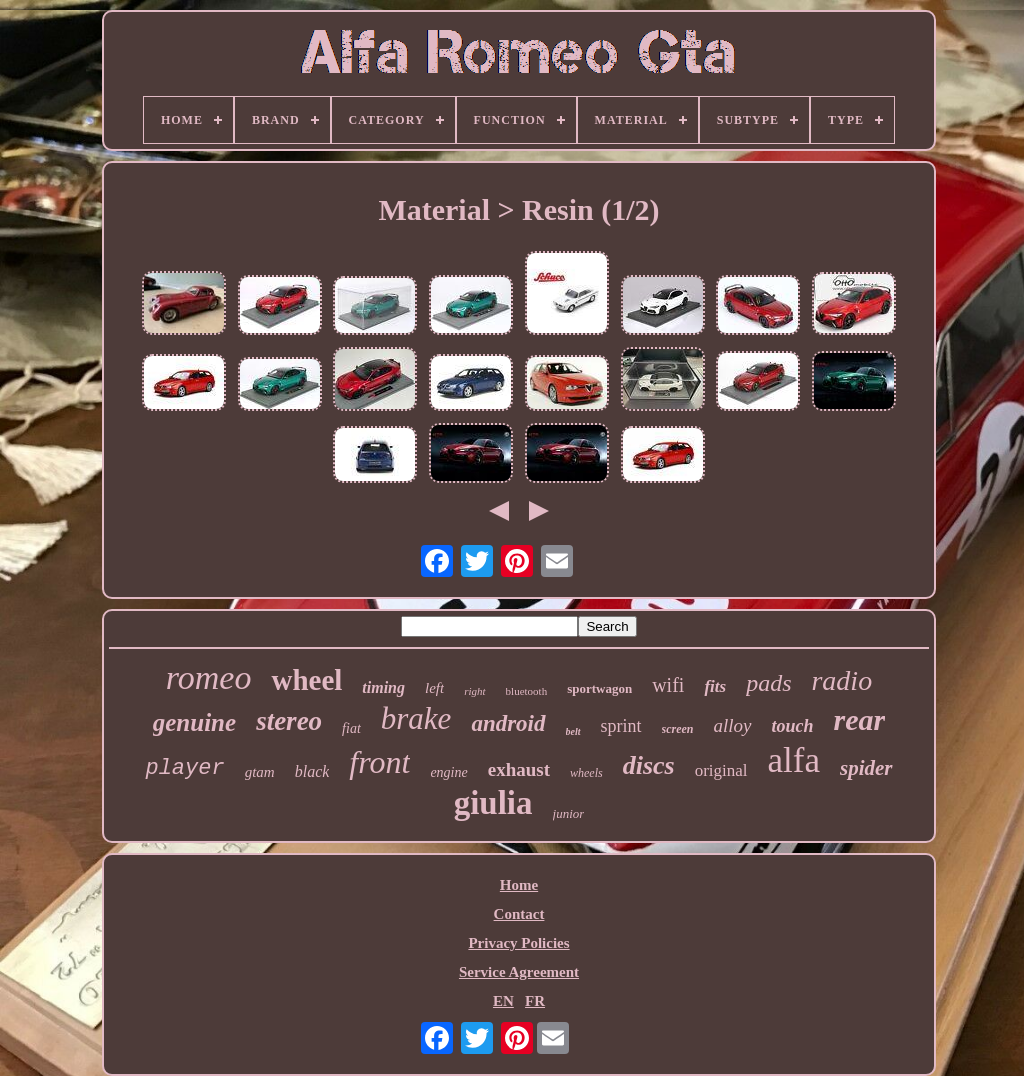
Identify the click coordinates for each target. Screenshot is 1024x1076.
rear (860, 719)
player (184, 768)
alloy (733, 725)
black (312, 771)
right (474, 691)
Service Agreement (519, 972)
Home (519, 885)
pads (768, 683)
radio (841, 680)
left (434, 688)
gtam (260, 772)
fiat (351, 728)
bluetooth (527, 691)
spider (866, 768)
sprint (621, 726)
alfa (794, 760)
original (721, 770)
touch (793, 726)
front (379, 762)
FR (535, 1001)
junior (569, 813)
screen (678, 729)
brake (416, 718)
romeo (209, 677)
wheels (586, 773)
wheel (306, 680)
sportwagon (599, 688)
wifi (668, 685)
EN (503, 1001)
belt (573, 731)
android (508, 723)
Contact (519, 914)
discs (649, 765)
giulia (493, 803)
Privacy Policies (518, 943)
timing (383, 687)
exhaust (519, 769)
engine (448, 772)
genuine (194, 722)
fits (715, 686)
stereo (289, 721)
